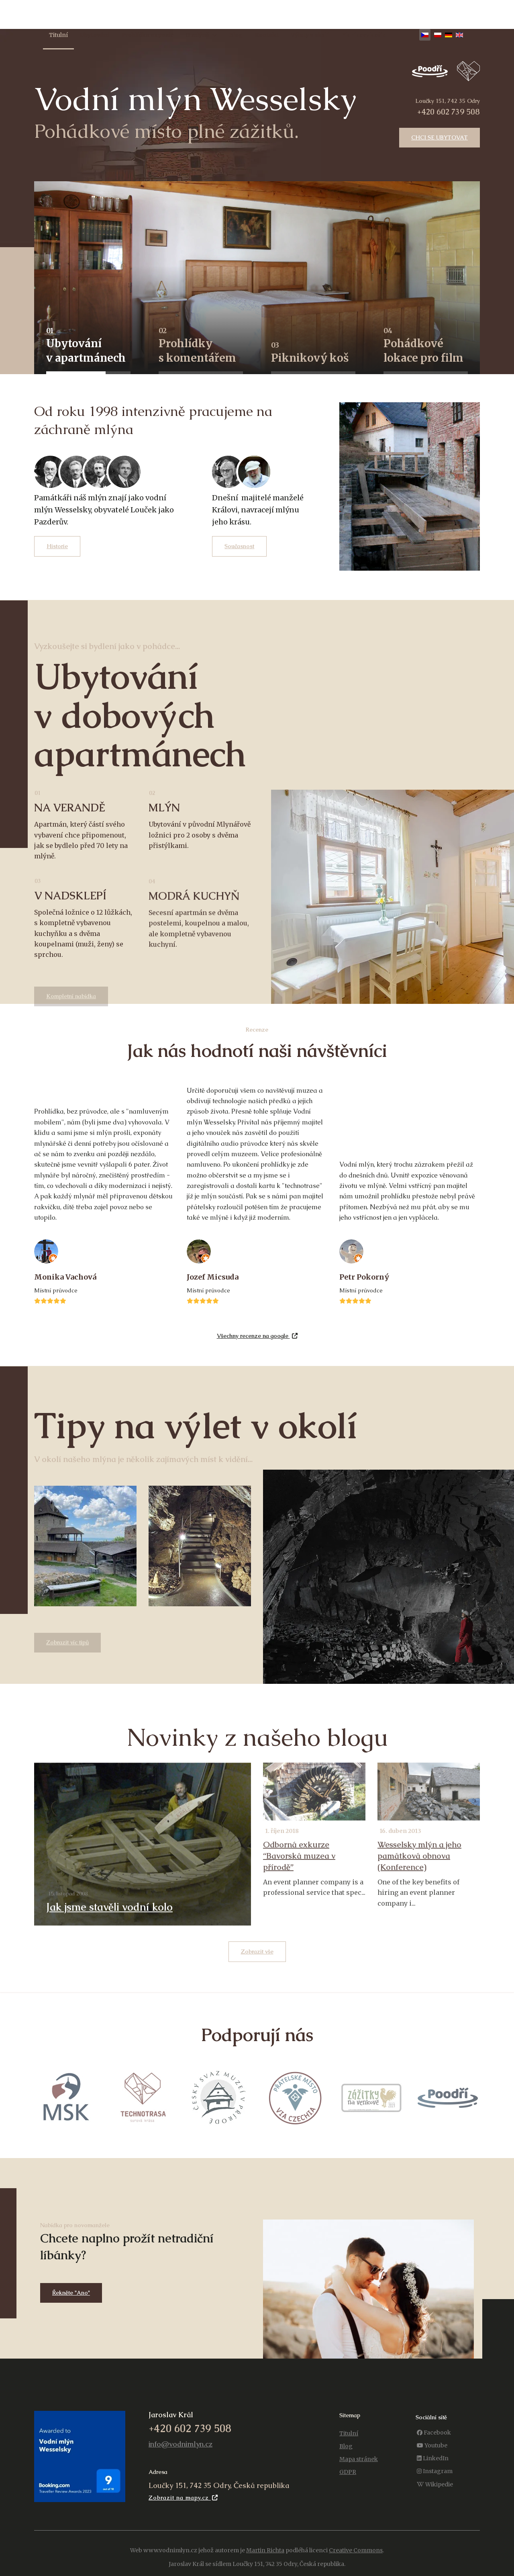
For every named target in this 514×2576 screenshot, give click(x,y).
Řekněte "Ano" (71, 2292)
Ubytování (94, 35)
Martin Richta (265, 2550)
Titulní (58, 35)
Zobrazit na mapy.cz (183, 2497)
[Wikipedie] (435, 2484)
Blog (236, 35)
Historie (57, 546)
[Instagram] (435, 2471)
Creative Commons (356, 2550)
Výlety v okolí (309, 35)
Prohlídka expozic (147, 35)
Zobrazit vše (257, 1951)
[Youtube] (432, 2445)
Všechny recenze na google (257, 1335)
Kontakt (267, 35)
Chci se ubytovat (439, 137)
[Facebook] (434, 2432)
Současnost (239, 546)
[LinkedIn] (433, 2458)
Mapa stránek (358, 2459)
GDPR (347, 2472)
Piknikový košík (363, 35)
